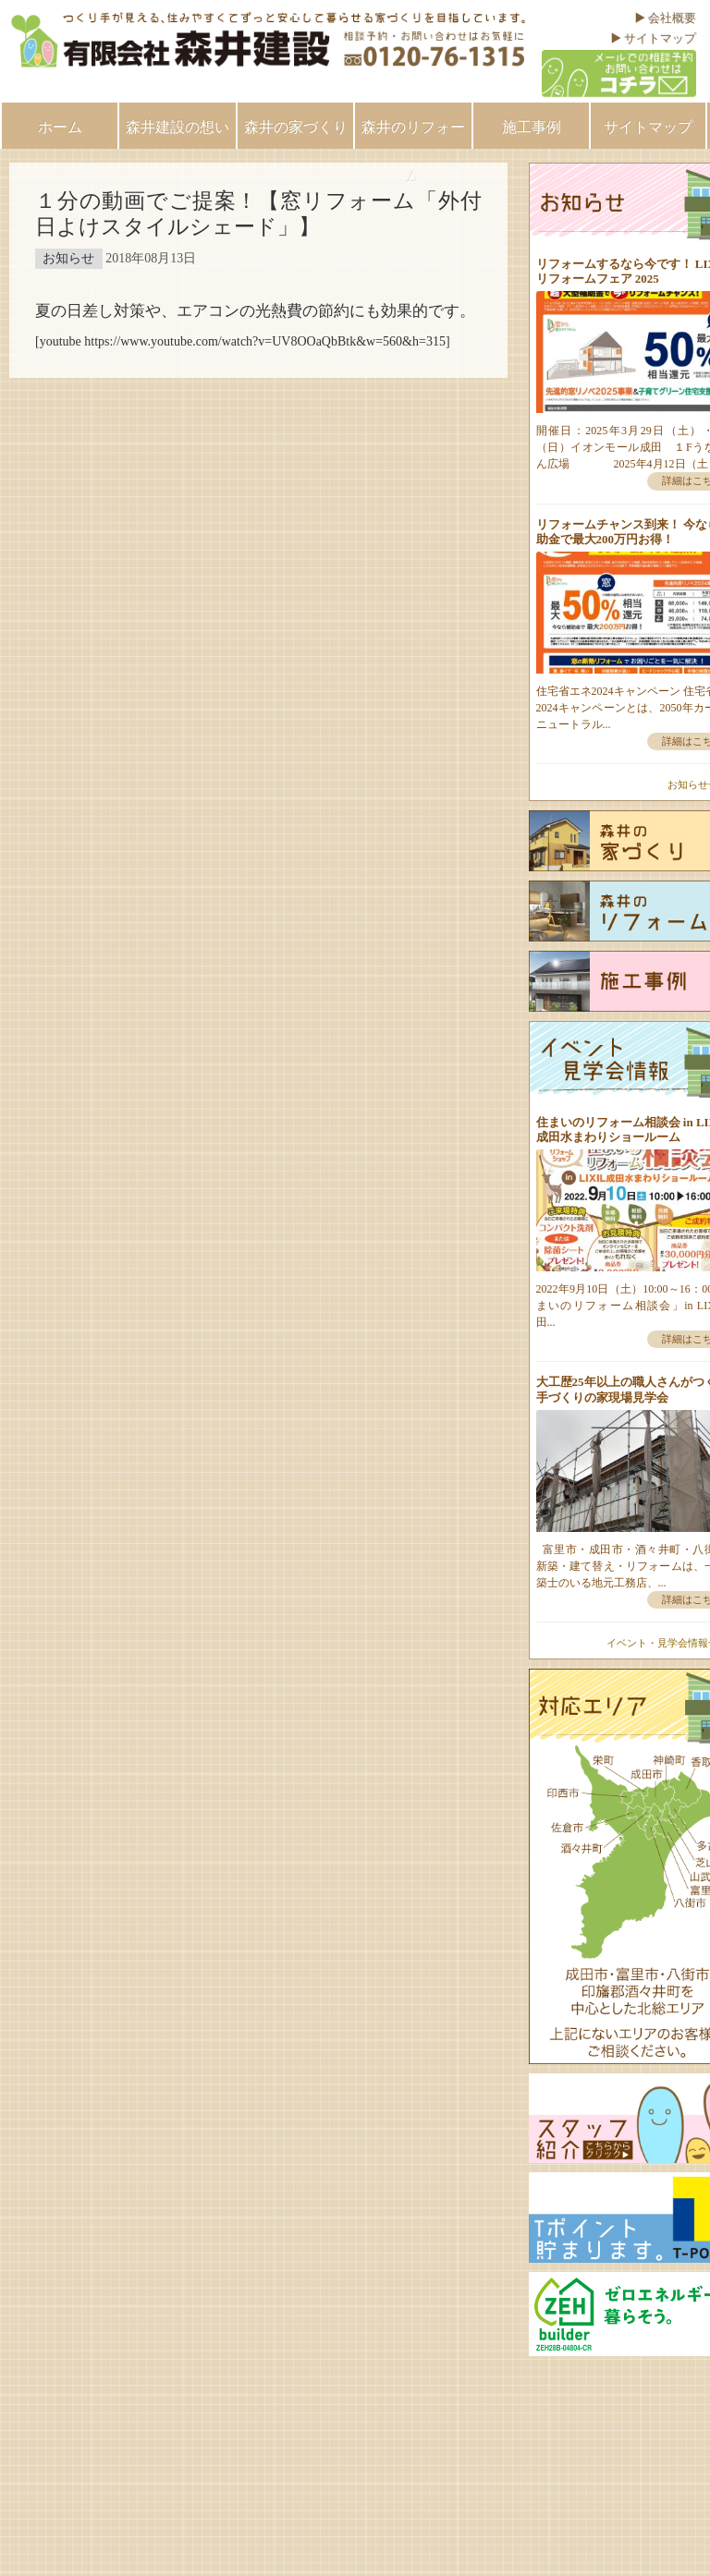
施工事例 (531, 127)
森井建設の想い (177, 127)
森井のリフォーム (413, 134)
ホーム (60, 127)
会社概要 (672, 18)
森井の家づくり (296, 127)
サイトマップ (660, 38)
